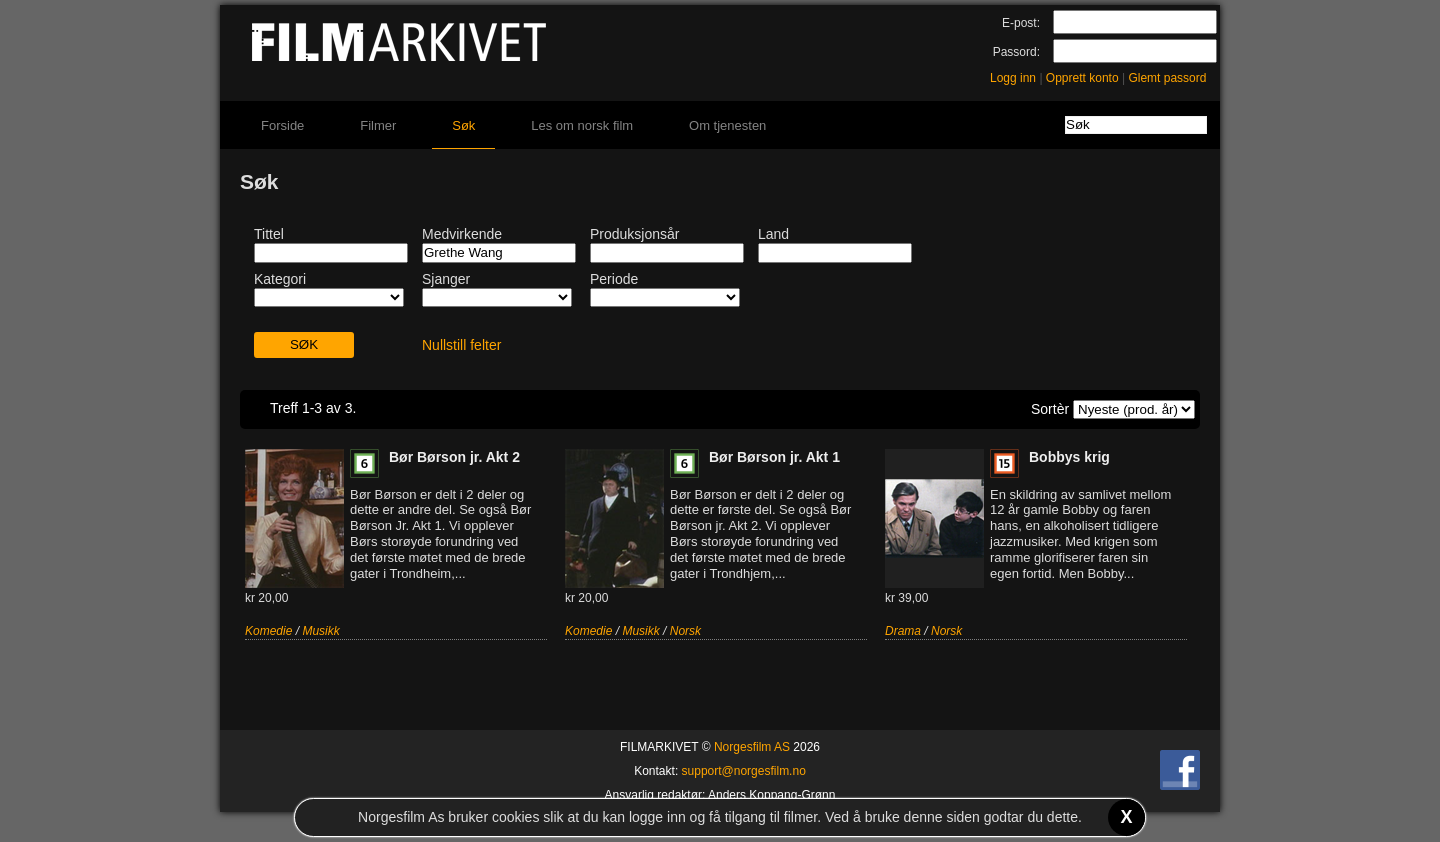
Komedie (268, 631)
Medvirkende (462, 234)
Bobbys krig (1069, 457)
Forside (282, 125)
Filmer (378, 125)
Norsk (685, 631)
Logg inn (1013, 78)
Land (773, 234)
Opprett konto (1082, 78)
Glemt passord (1167, 78)
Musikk (320, 631)
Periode (614, 279)
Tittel (269, 234)
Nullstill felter (461, 345)
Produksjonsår (635, 234)
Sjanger (446, 279)
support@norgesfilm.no (744, 771)
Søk (463, 125)
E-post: (1021, 23)
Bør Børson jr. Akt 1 (774, 457)
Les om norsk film (582, 125)
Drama (903, 631)
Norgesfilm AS (752, 747)
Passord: (1016, 52)
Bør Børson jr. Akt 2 (454, 457)
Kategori (280, 279)
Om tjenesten (727, 125)
